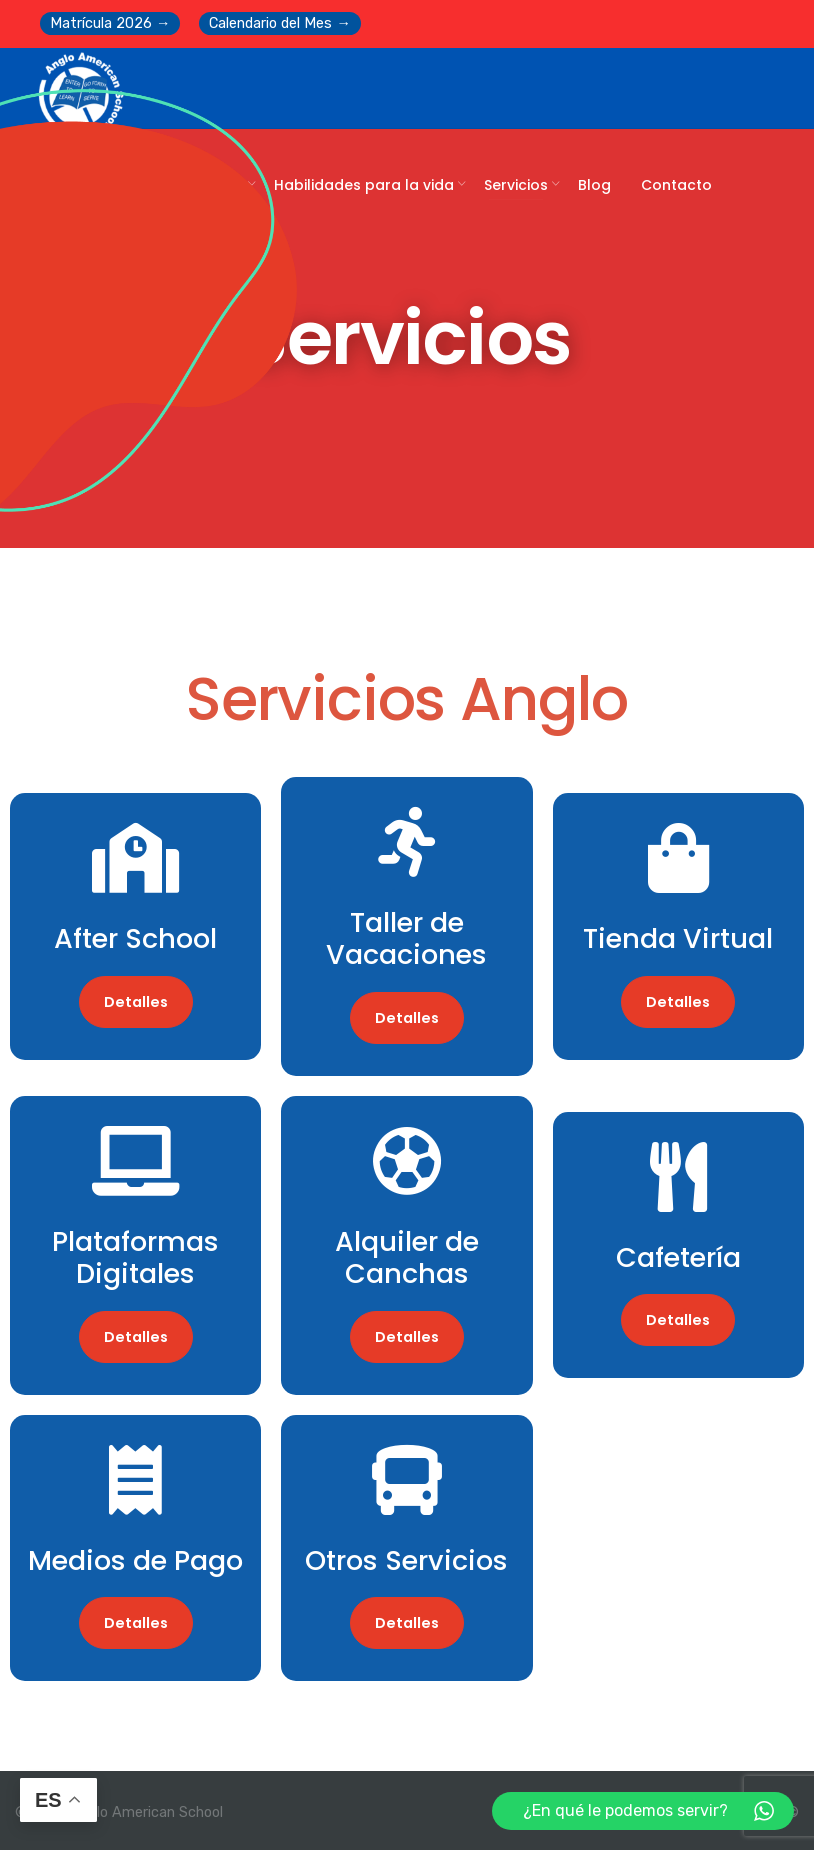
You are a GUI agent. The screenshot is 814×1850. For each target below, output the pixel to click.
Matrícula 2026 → (110, 23)
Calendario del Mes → (279, 23)
